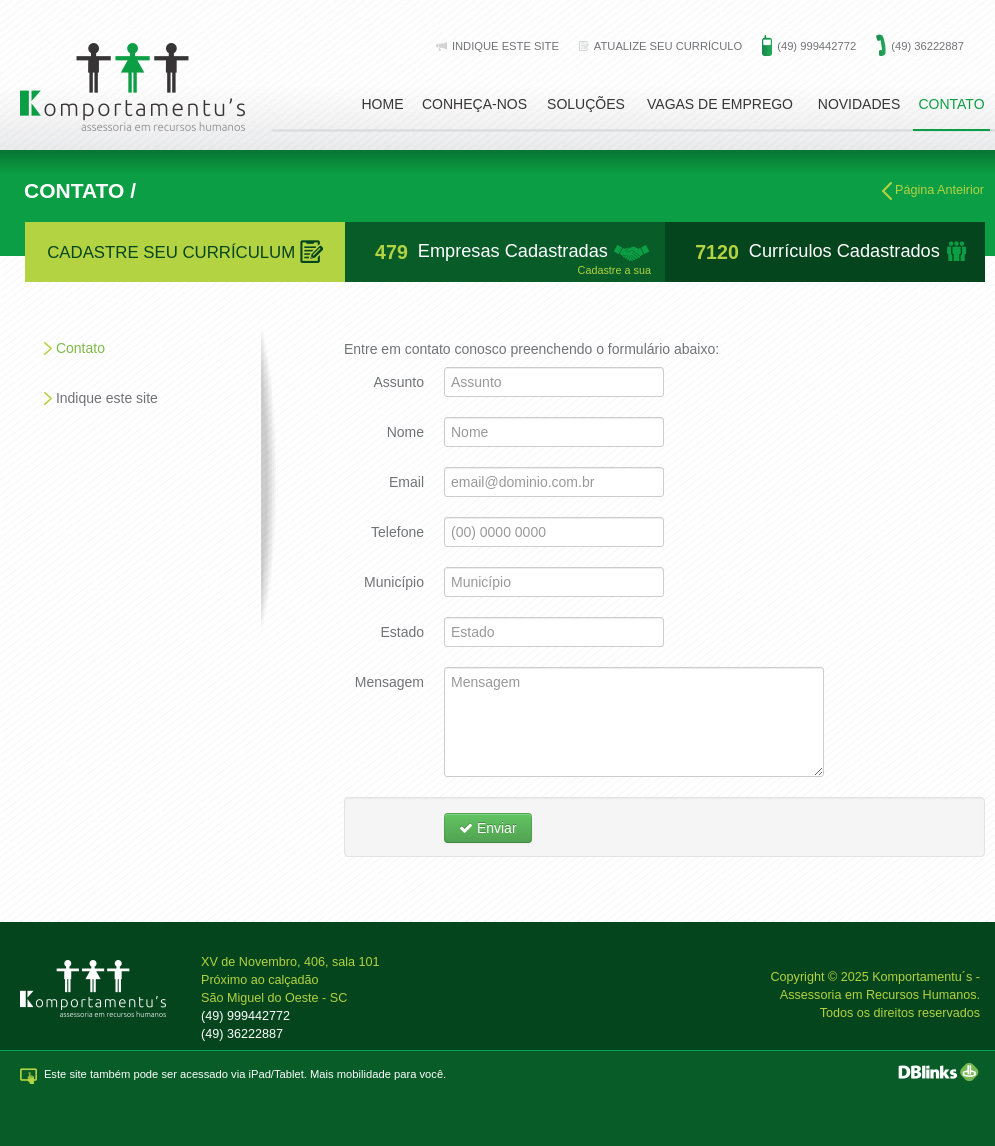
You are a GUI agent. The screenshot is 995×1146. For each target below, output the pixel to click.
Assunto (398, 382)
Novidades (859, 104)
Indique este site (107, 398)
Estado (402, 632)
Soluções (586, 104)
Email (406, 482)
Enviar (488, 828)
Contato (951, 104)
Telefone (397, 532)
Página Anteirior (933, 191)
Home (383, 104)
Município (394, 582)
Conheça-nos (474, 104)
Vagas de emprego (720, 104)
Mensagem (389, 682)
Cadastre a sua (614, 270)
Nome (405, 432)
